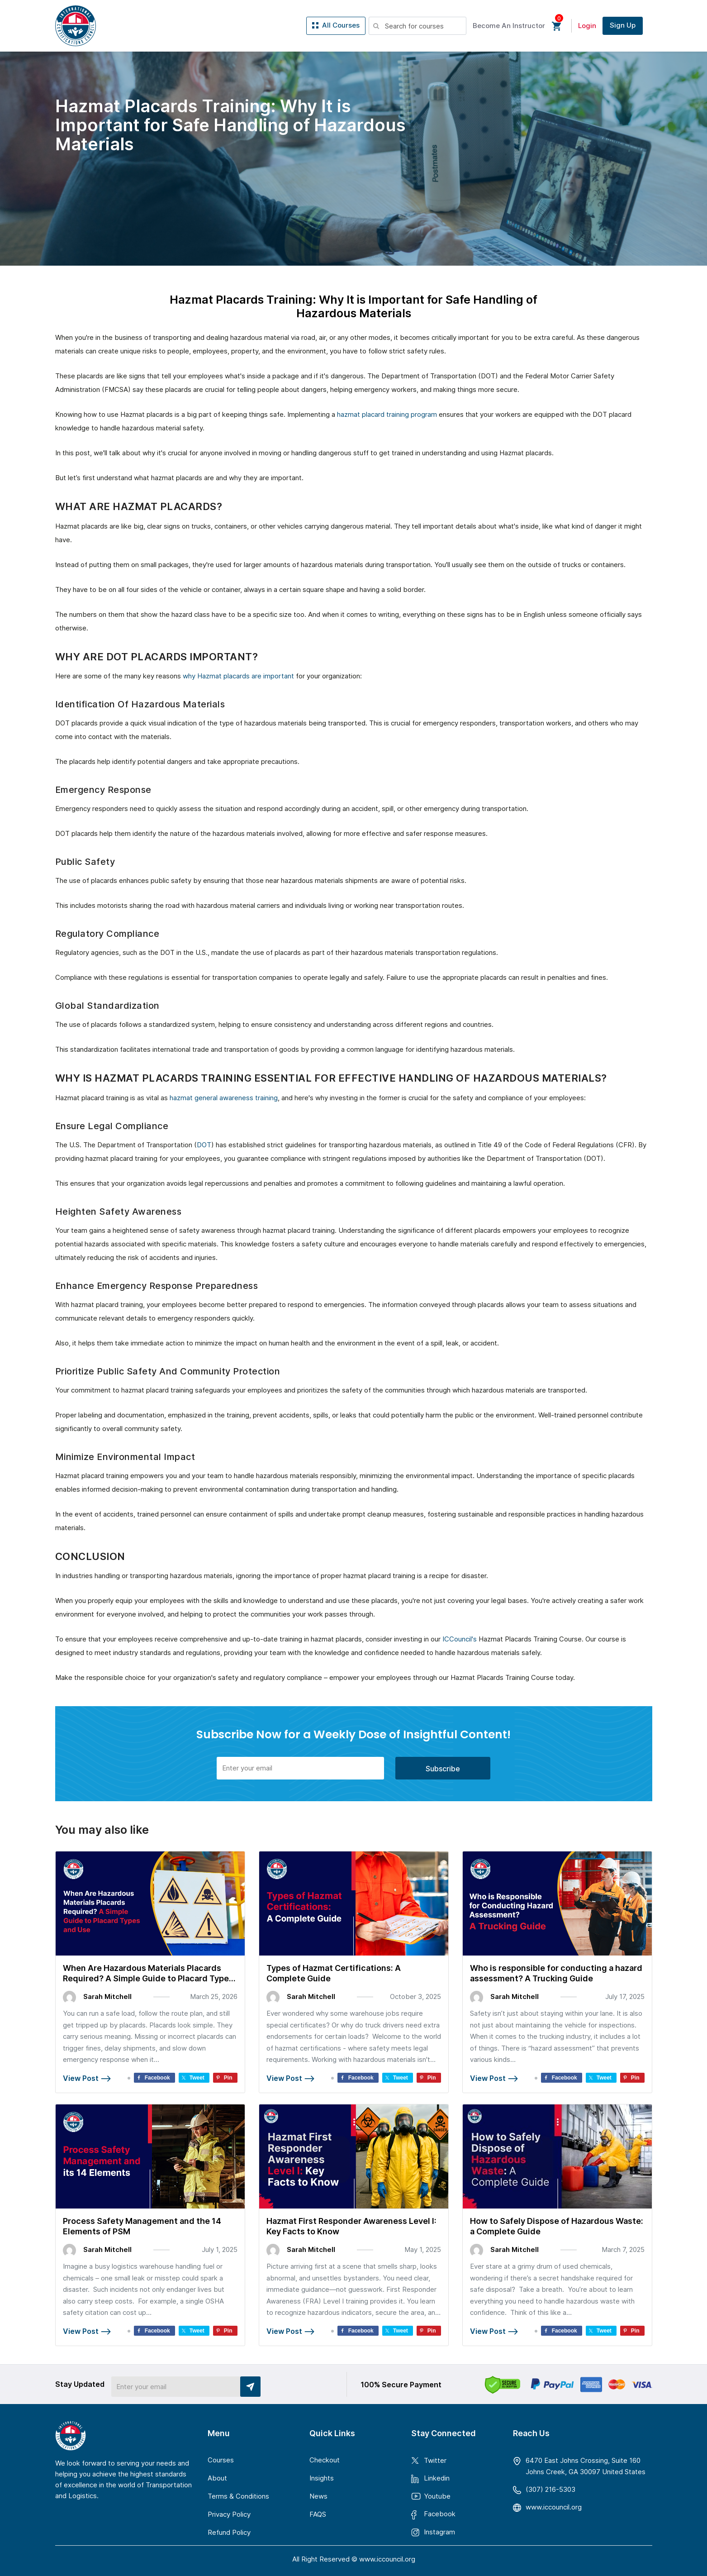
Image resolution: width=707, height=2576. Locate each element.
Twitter (435, 2460)
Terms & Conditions (238, 2496)
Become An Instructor (509, 25)
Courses (221, 2460)
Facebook (440, 2514)
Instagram (439, 2532)
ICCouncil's (460, 1639)
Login (587, 25)
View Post (87, 2078)
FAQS (317, 2514)
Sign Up (623, 25)
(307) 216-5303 (550, 2489)
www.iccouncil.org (554, 2507)
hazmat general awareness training (224, 1097)
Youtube (437, 2496)
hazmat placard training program (387, 414)
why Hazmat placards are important (238, 676)
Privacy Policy (229, 2514)
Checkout (324, 2460)
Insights (321, 2478)
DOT (204, 1144)
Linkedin (437, 2478)
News (318, 2496)
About (217, 2478)
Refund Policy (229, 2532)
